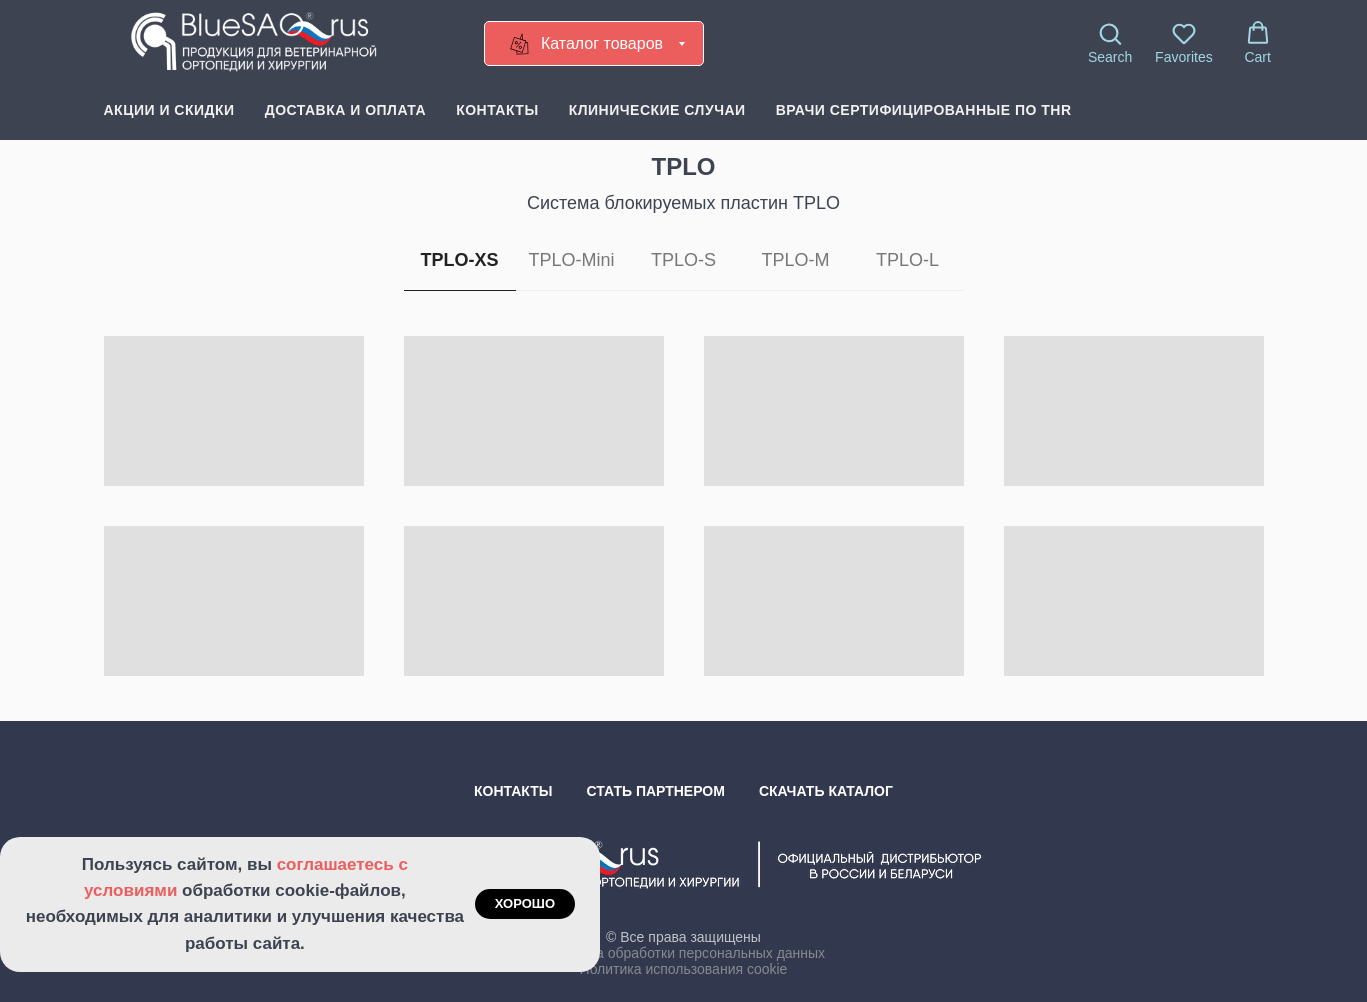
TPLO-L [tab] (907, 260)
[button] (1110, 43)
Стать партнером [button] (656, 791)
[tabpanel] (683, 521)
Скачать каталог (826, 791)
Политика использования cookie (684, 969)
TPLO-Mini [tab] (571, 260)
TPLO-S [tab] (683, 260)
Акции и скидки (169, 110)
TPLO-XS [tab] (459, 260)
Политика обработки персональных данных (683, 953)
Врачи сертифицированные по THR (924, 110)
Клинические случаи (657, 110)
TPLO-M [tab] (795, 260)
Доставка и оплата (345, 110)
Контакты (497, 110)
